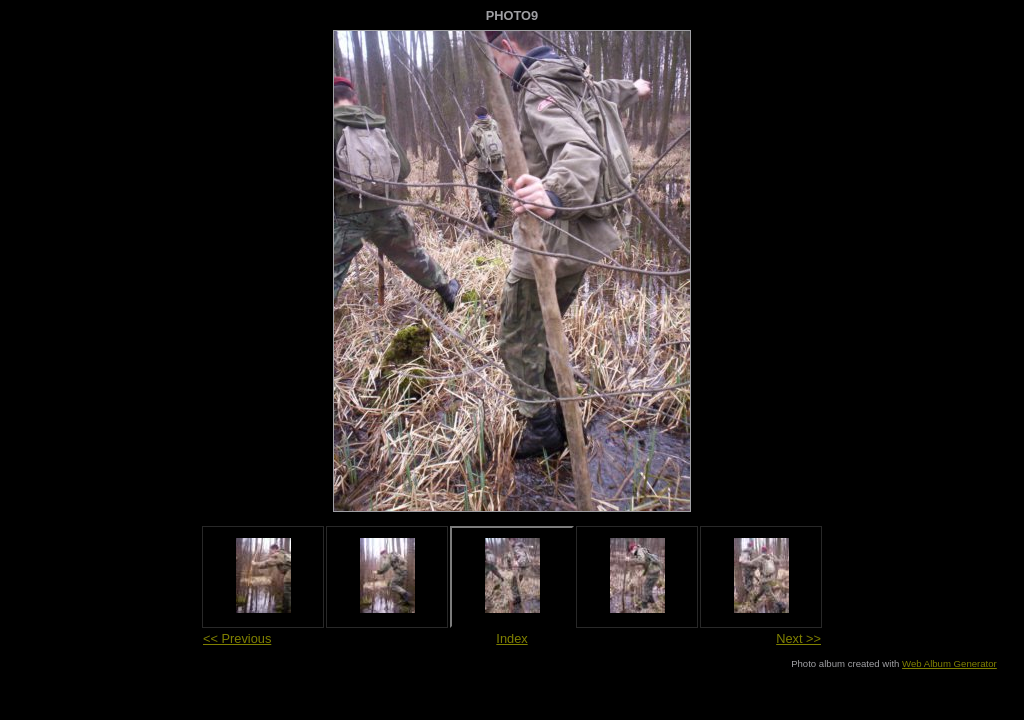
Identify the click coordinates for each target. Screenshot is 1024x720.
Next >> (798, 638)
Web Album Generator (949, 663)
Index (511, 638)
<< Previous (237, 638)
